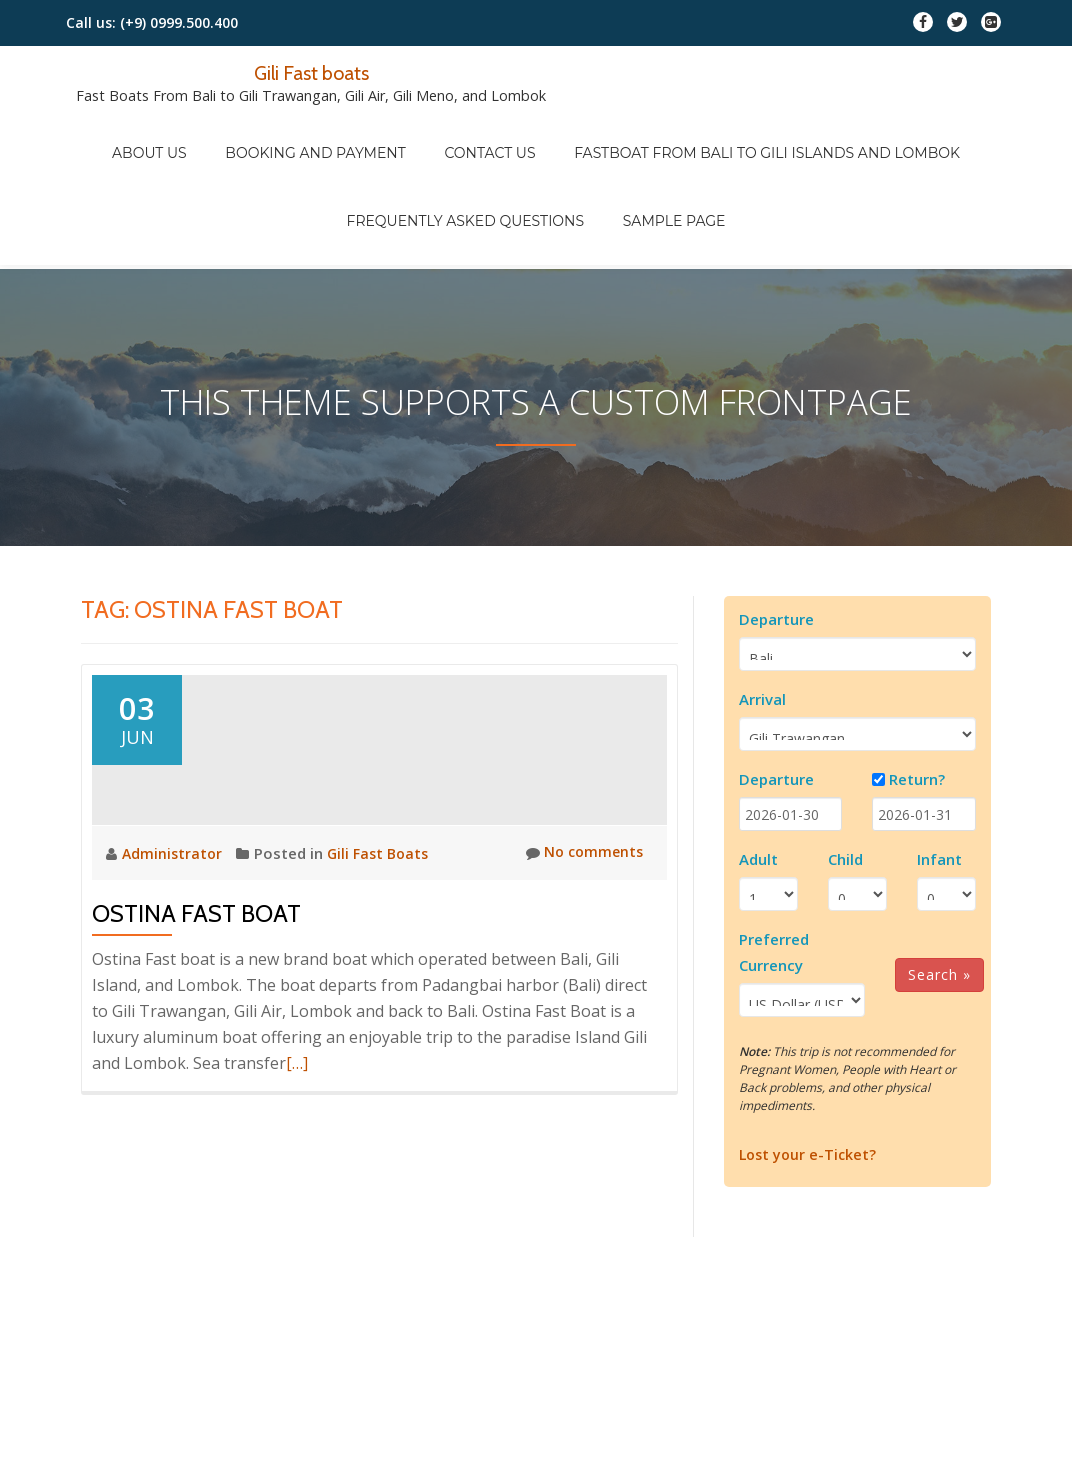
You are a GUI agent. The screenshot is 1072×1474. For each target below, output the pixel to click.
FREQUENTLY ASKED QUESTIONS (475, 161)
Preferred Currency (774, 868)
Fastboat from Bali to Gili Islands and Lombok (739, 133)
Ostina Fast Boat (196, 938)
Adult (758, 775)
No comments (581, 878)
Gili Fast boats (311, 72)
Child (845, 775)
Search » (939, 890)
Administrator (175, 878)
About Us (178, 133)
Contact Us (480, 133)
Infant (939, 775)
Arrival (762, 615)
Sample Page (664, 161)
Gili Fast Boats (383, 878)
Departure (776, 535)
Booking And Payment (325, 133)
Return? (917, 695)
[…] (297, 1088)
